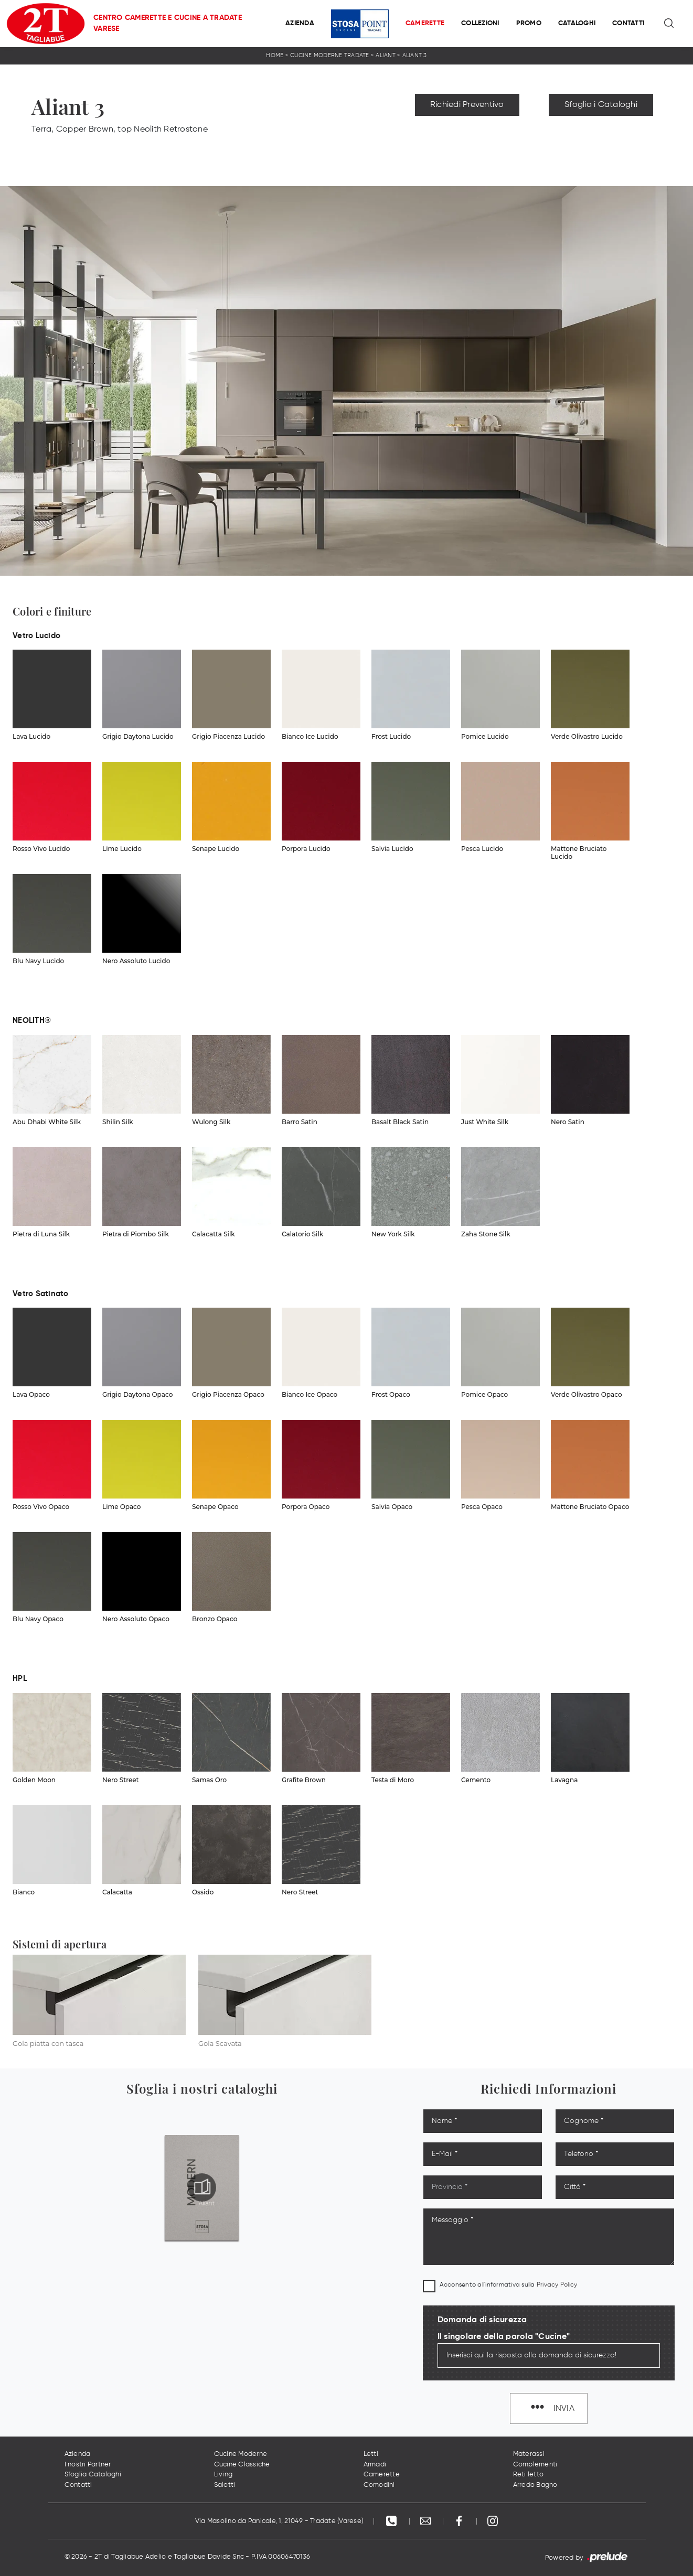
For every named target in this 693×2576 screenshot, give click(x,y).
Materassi (529, 2454)
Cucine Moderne (241, 2454)
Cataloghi (576, 23)
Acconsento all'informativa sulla (509, 2285)
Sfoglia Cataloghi (93, 2474)
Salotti (225, 2485)
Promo (528, 23)
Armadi (375, 2464)
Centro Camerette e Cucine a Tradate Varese (167, 23)
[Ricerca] (669, 23)
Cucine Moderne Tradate (329, 55)
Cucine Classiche (242, 2464)
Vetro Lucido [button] (36, 636)
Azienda (299, 23)
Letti (371, 2454)
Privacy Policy (557, 2285)
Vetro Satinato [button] (41, 1294)
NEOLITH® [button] (32, 1021)
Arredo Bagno (535, 2485)
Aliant (386, 55)
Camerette (425, 23)
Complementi (535, 2464)
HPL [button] (20, 1679)
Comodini (379, 2485)
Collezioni (480, 23)
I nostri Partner (88, 2464)
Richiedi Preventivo (467, 105)
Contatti (628, 23)
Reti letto (528, 2474)
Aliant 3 (414, 55)
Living (223, 2474)
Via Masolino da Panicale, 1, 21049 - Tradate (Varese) (279, 2521)
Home (274, 55)
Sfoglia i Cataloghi (600, 105)
